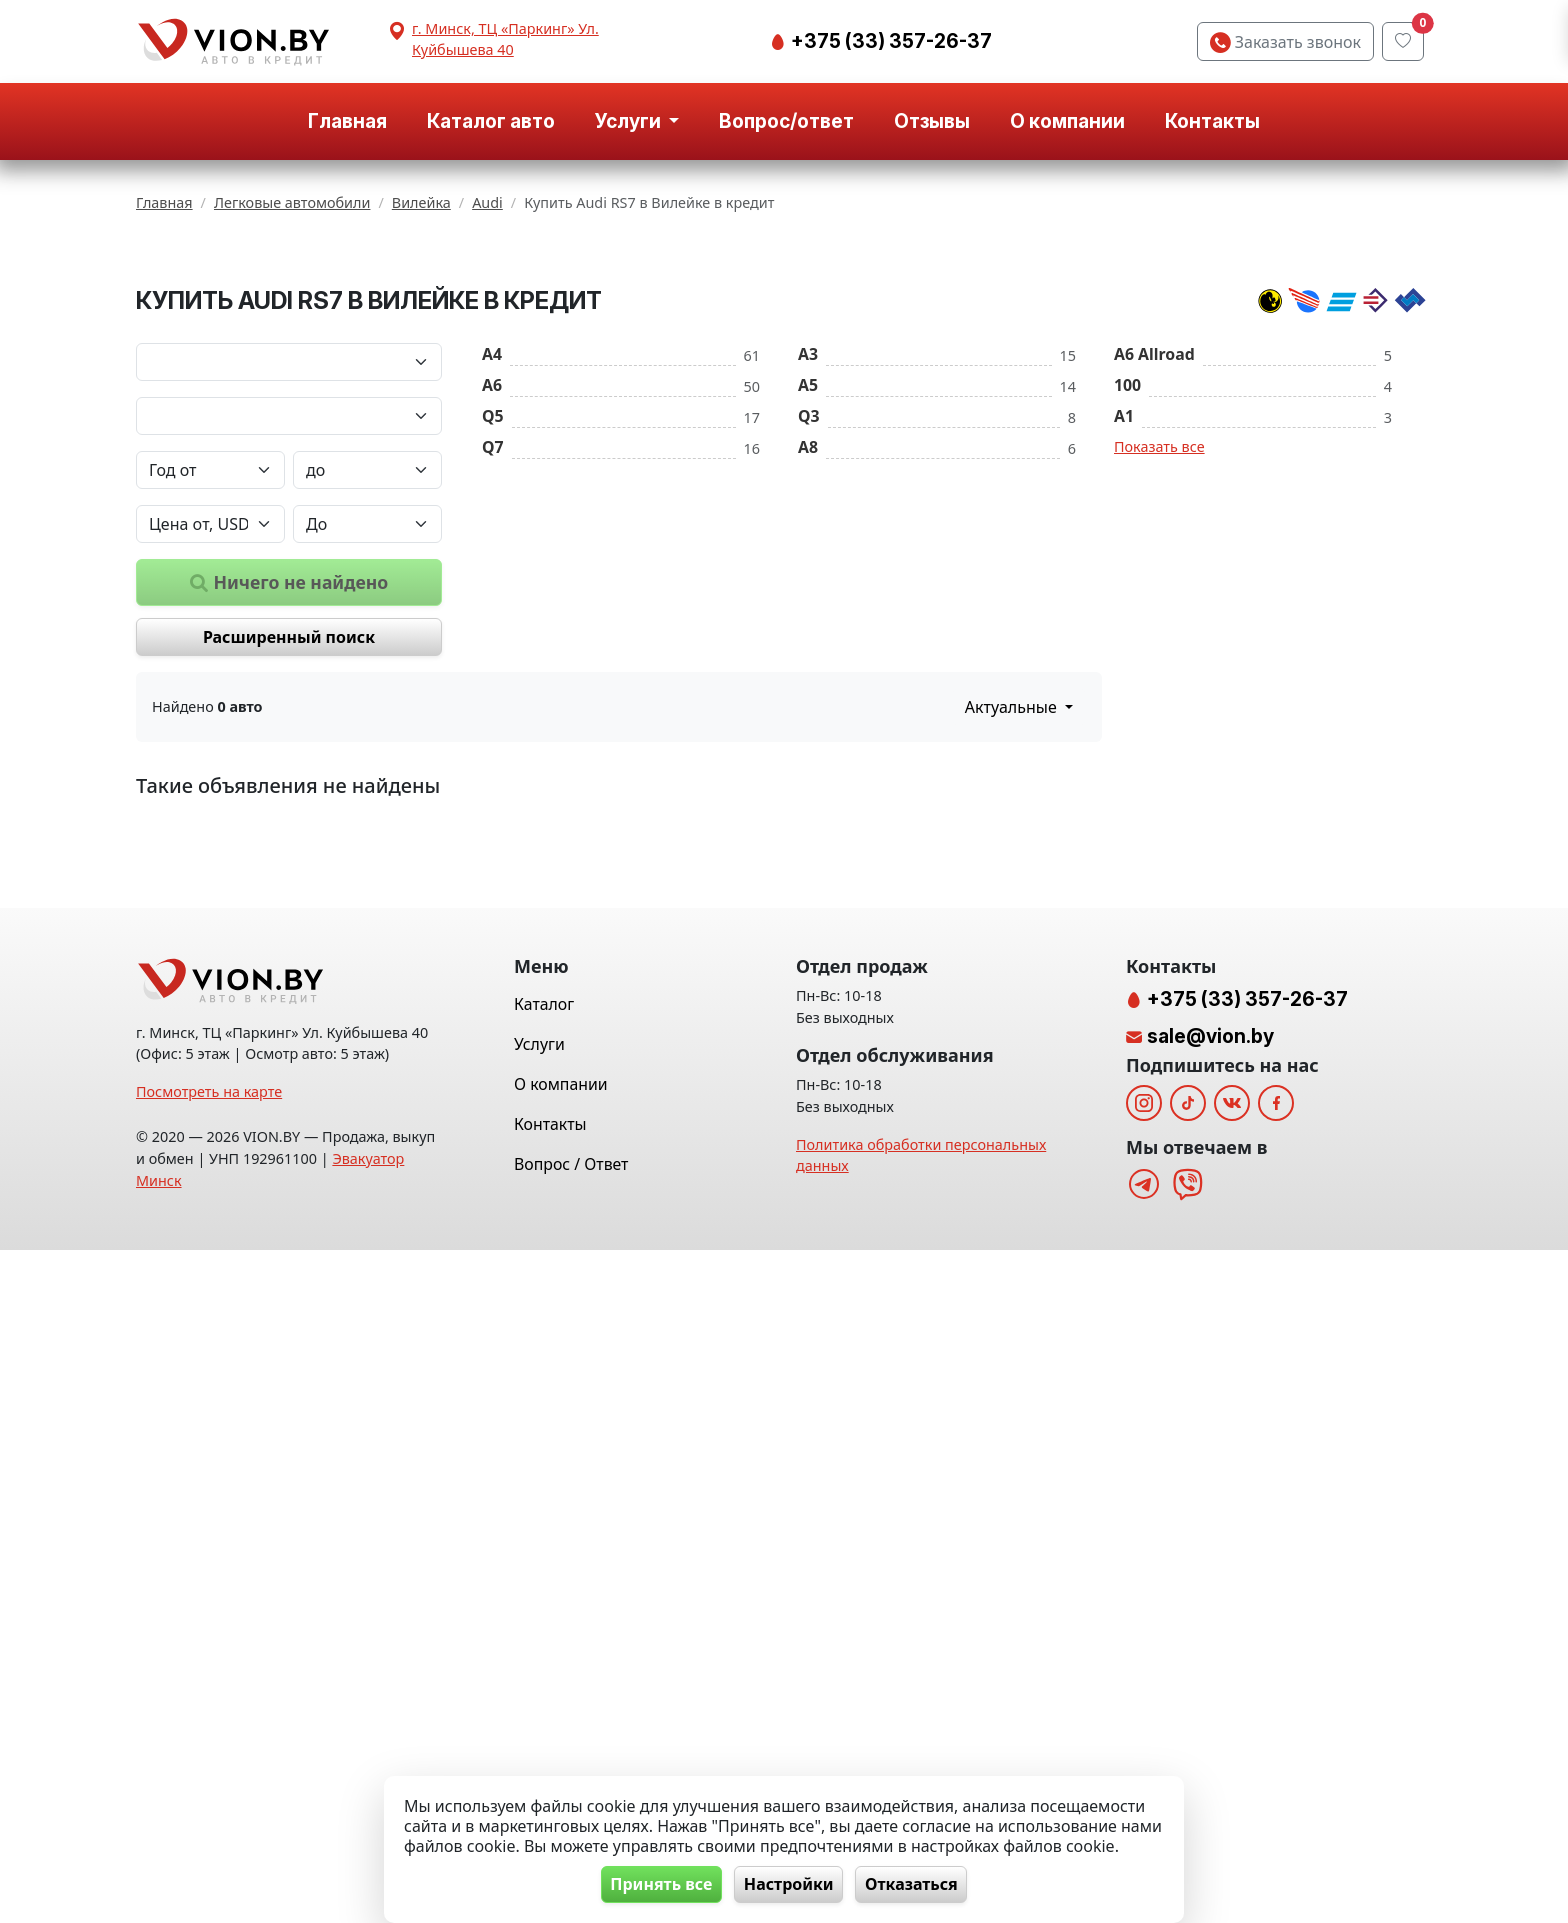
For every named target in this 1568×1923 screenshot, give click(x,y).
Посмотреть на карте (209, 1764)
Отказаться (918, 1884)
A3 (808, 602)
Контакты (1212, 121)
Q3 (809, 664)
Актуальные (1013, 956)
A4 (492, 602)
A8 (808, 695)
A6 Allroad (1154, 602)
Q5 (493, 664)
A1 (1124, 664)
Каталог (544, 1677)
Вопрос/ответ (786, 121)
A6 (492, 633)
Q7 (493, 695)
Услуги (539, 1717)
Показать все (1159, 694)
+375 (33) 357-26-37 (889, 41)
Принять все (655, 1884)
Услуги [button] (630, 121)
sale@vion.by (1210, 1709)
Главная (347, 121)
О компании (1067, 121)
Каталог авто (491, 121)
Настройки (789, 1884)
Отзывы (932, 121)
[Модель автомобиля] (289, 664)
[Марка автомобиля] (289, 610)
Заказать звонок (1285, 42)
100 (1127, 633)
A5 (808, 633)
